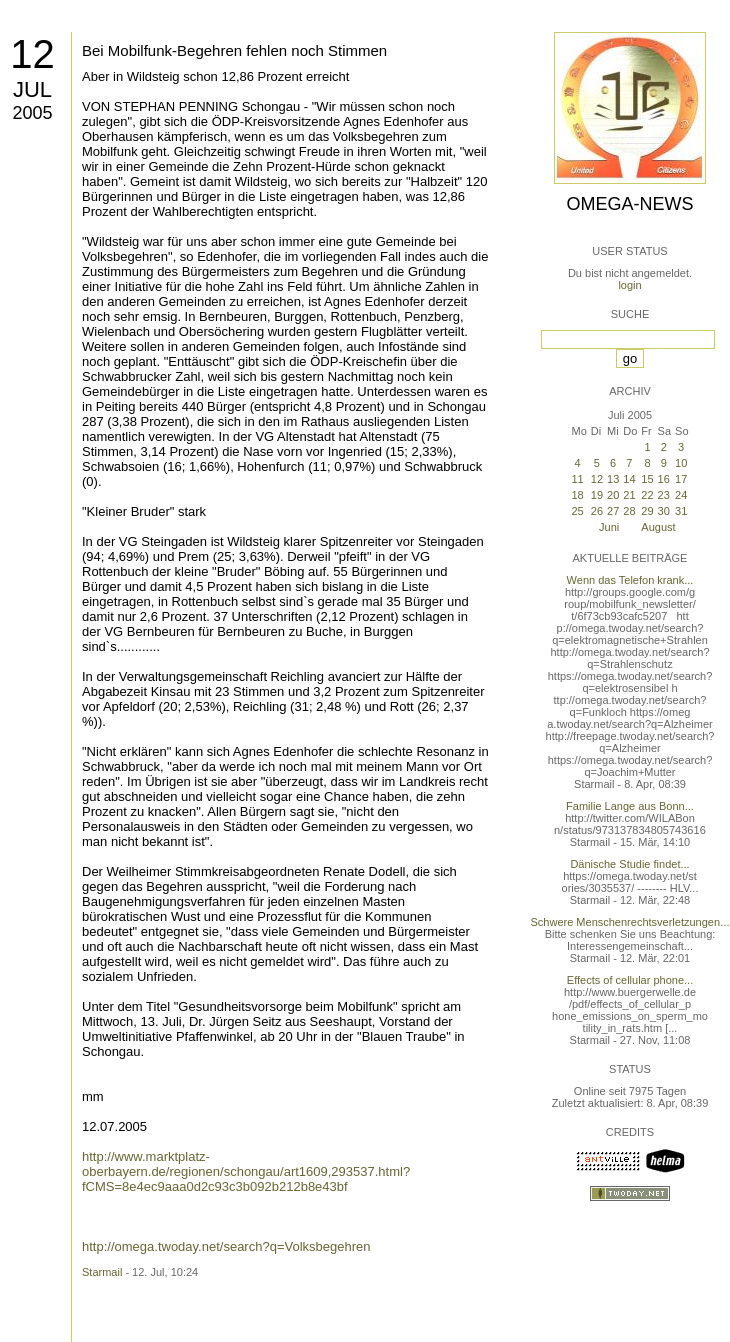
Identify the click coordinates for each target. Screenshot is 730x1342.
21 (629, 495)
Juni (609, 527)
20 (613, 495)
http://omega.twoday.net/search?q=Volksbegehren (226, 1246)
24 (681, 495)
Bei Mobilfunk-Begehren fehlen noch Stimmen (234, 50)
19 (597, 495)
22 (647, 495)
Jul (32, 89)
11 (577, 479)
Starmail (102, 1272)
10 (681, 463)
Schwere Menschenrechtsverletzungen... (630, 922)
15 (647, 479)
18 (577, 495)
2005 (32, 113)
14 (629, 479)
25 (577, 511)
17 (681, 479)
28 (629, 511)
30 (664, 511)
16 (664, 479)
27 (613, 511)
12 (32, 54)
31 (681, 511)
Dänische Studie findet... (629, 864)
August (658, 527)
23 (664, 495)
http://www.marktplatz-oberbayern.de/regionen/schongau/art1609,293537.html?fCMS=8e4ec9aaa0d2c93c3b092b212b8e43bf (246, 1171)
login (629, 285)
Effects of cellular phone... (630, 980)
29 (647, 511)
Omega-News (629, 204)
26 (597, 511)
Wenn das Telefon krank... (630, 580)
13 (613, 479)
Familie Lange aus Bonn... (630, 806)
